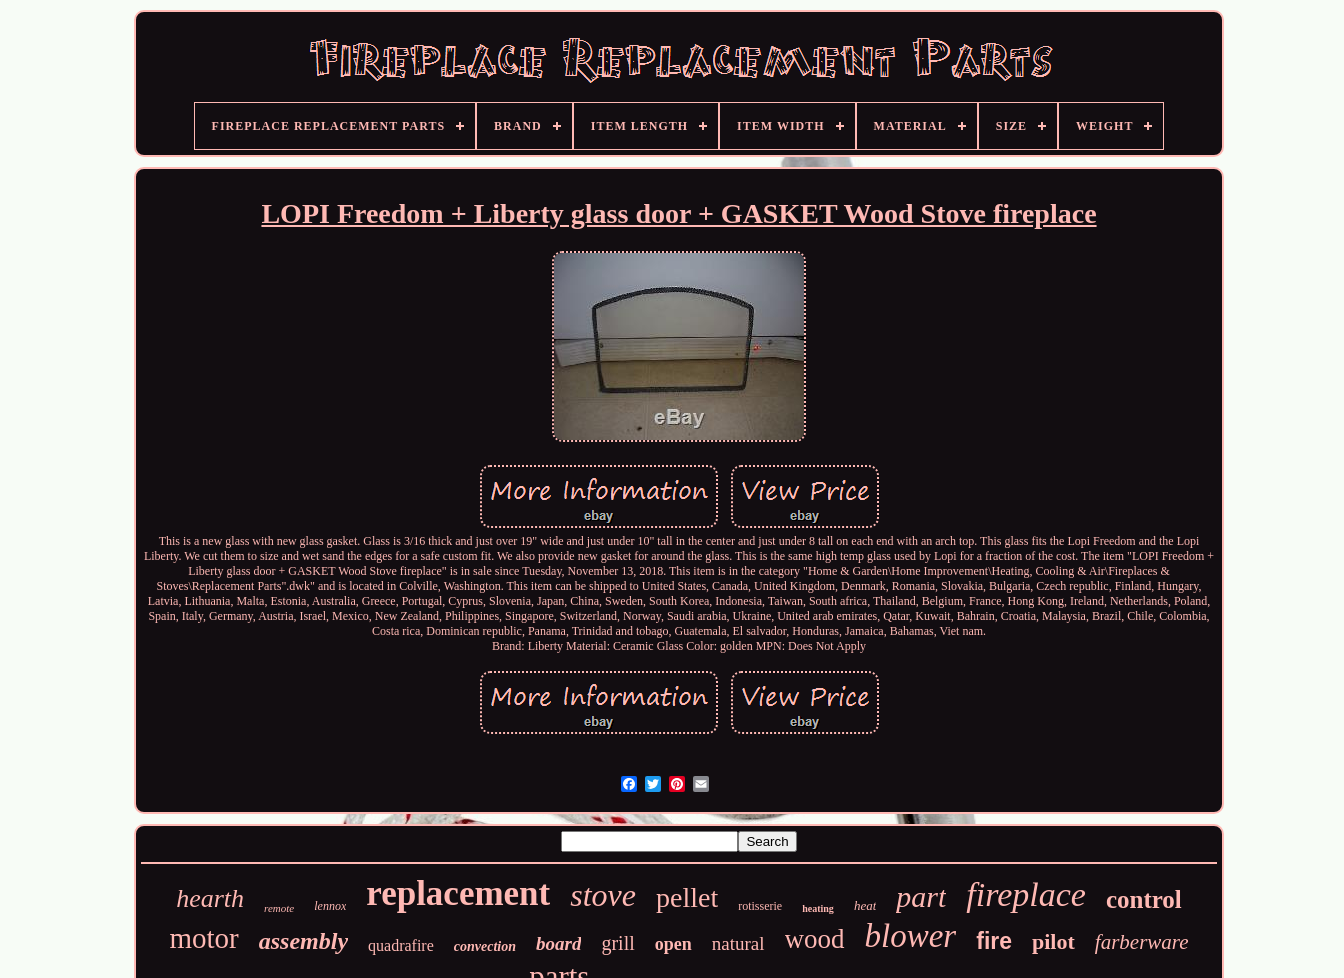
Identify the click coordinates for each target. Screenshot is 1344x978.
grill (617, 943)
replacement (458, 893)
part (921, 896)
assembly (303, 941)
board (558, 943)
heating (818, 908)
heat (865, 905)
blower (911, 936)
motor (203, 938)
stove (603, 895)
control (1144, 899)
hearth (210, 898)
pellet (687, 897)
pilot (1053, 941)
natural (738, 943)
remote (279, 908)
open (673, 944)
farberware (1142, 942)
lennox (330, 906)
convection (485, 946)
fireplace (1026, 894)
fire (994, 941)
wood (815, 939)
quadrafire (401, 945)
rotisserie (760, 906)
